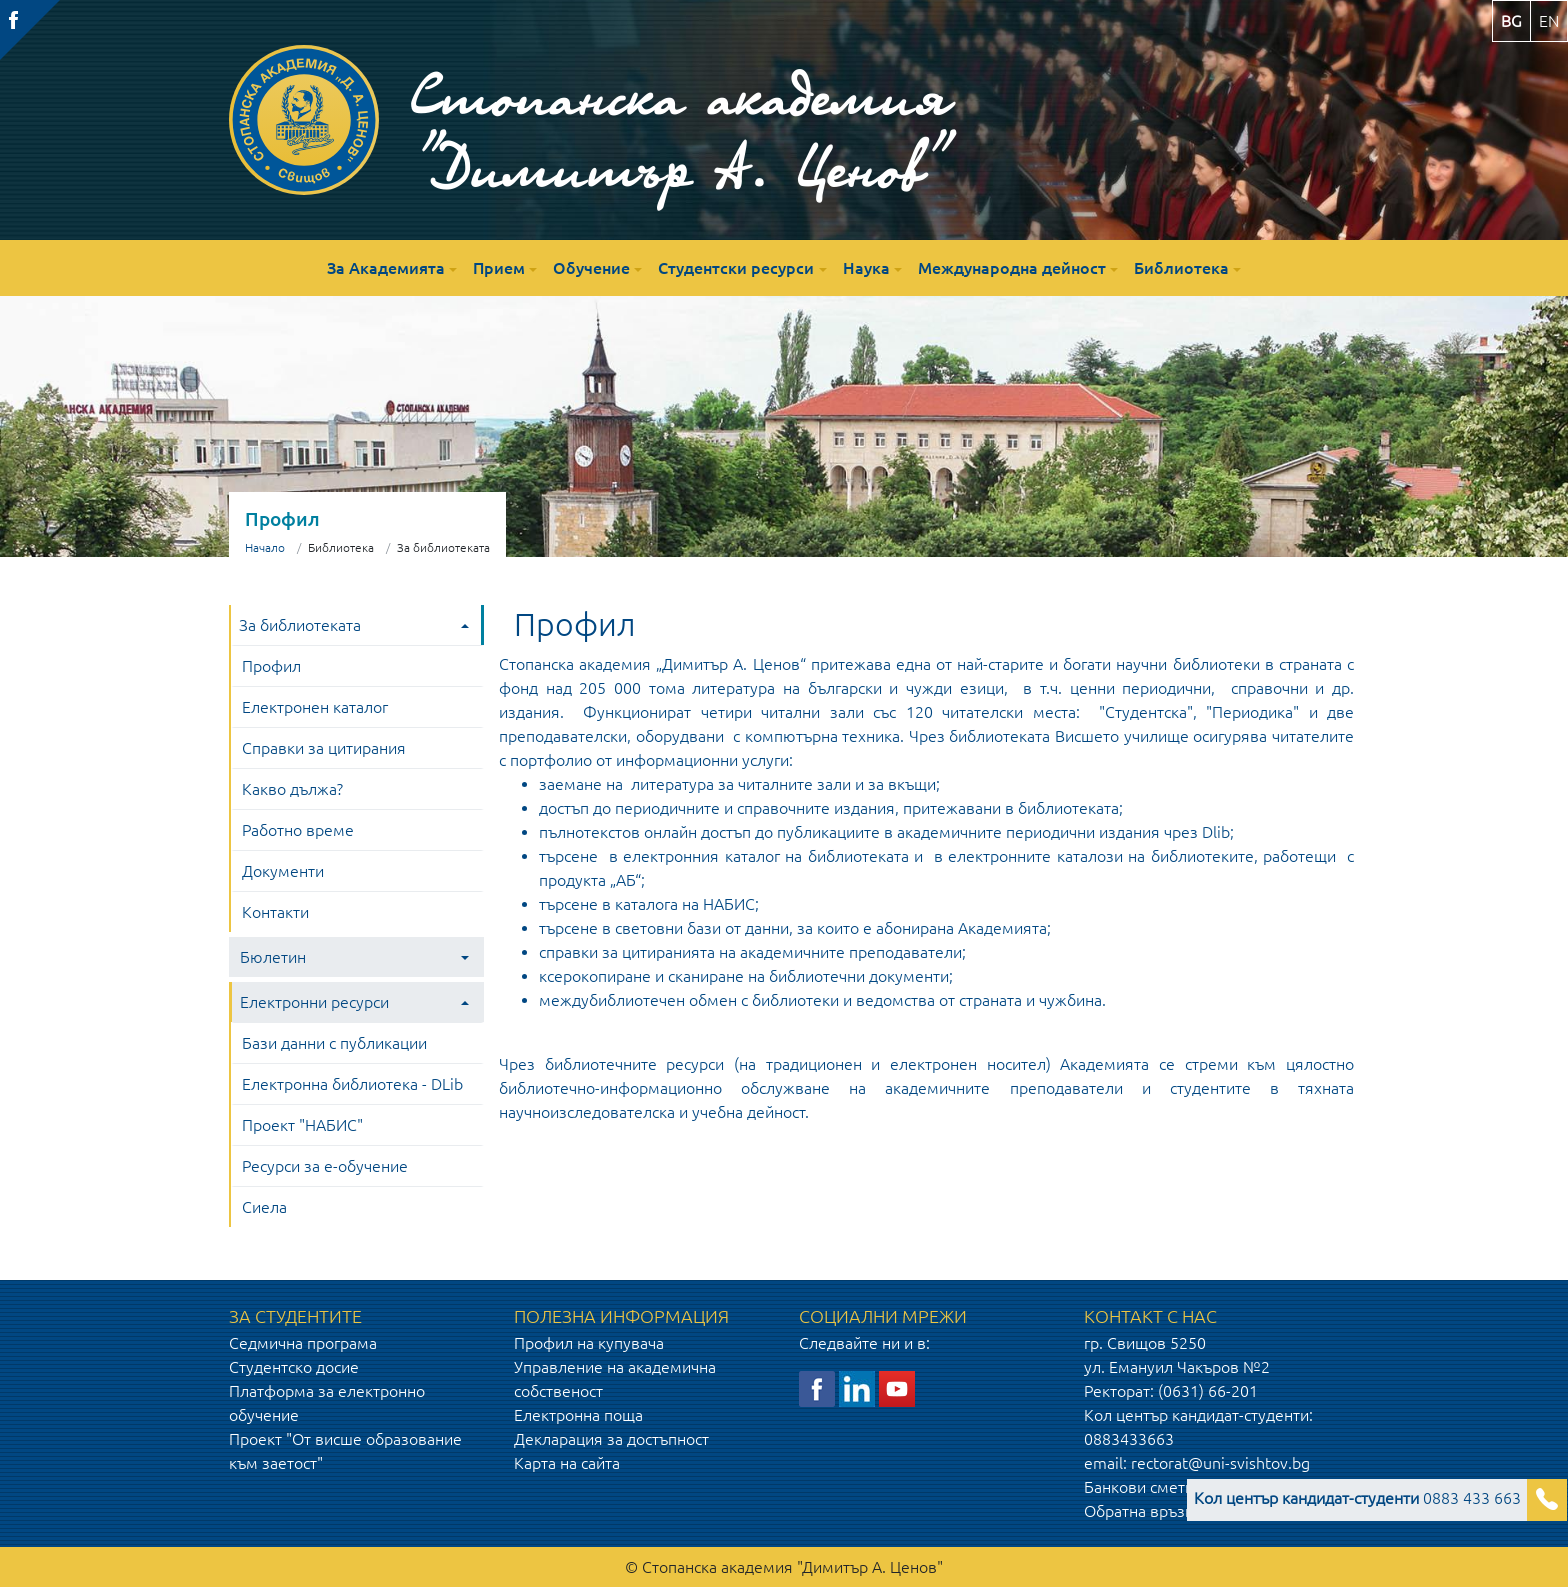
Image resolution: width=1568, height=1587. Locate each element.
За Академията (386, 268)
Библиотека (1181, 268)
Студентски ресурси (736, 268)
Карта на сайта (567, 1463)
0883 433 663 (1357, 1498)
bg (1511, 21)
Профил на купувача (589, 1343)
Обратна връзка (1142, 1511)
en (1549, 21)
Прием (499, 268)
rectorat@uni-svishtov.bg (1220, 1463)
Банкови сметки (1143, 1487)
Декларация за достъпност (611, 1439)
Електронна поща (578, 1415)
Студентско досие (294, 1367)
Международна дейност (1012, 268)
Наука (866, 268)
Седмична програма (303, 1343)
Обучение (591, 268)
